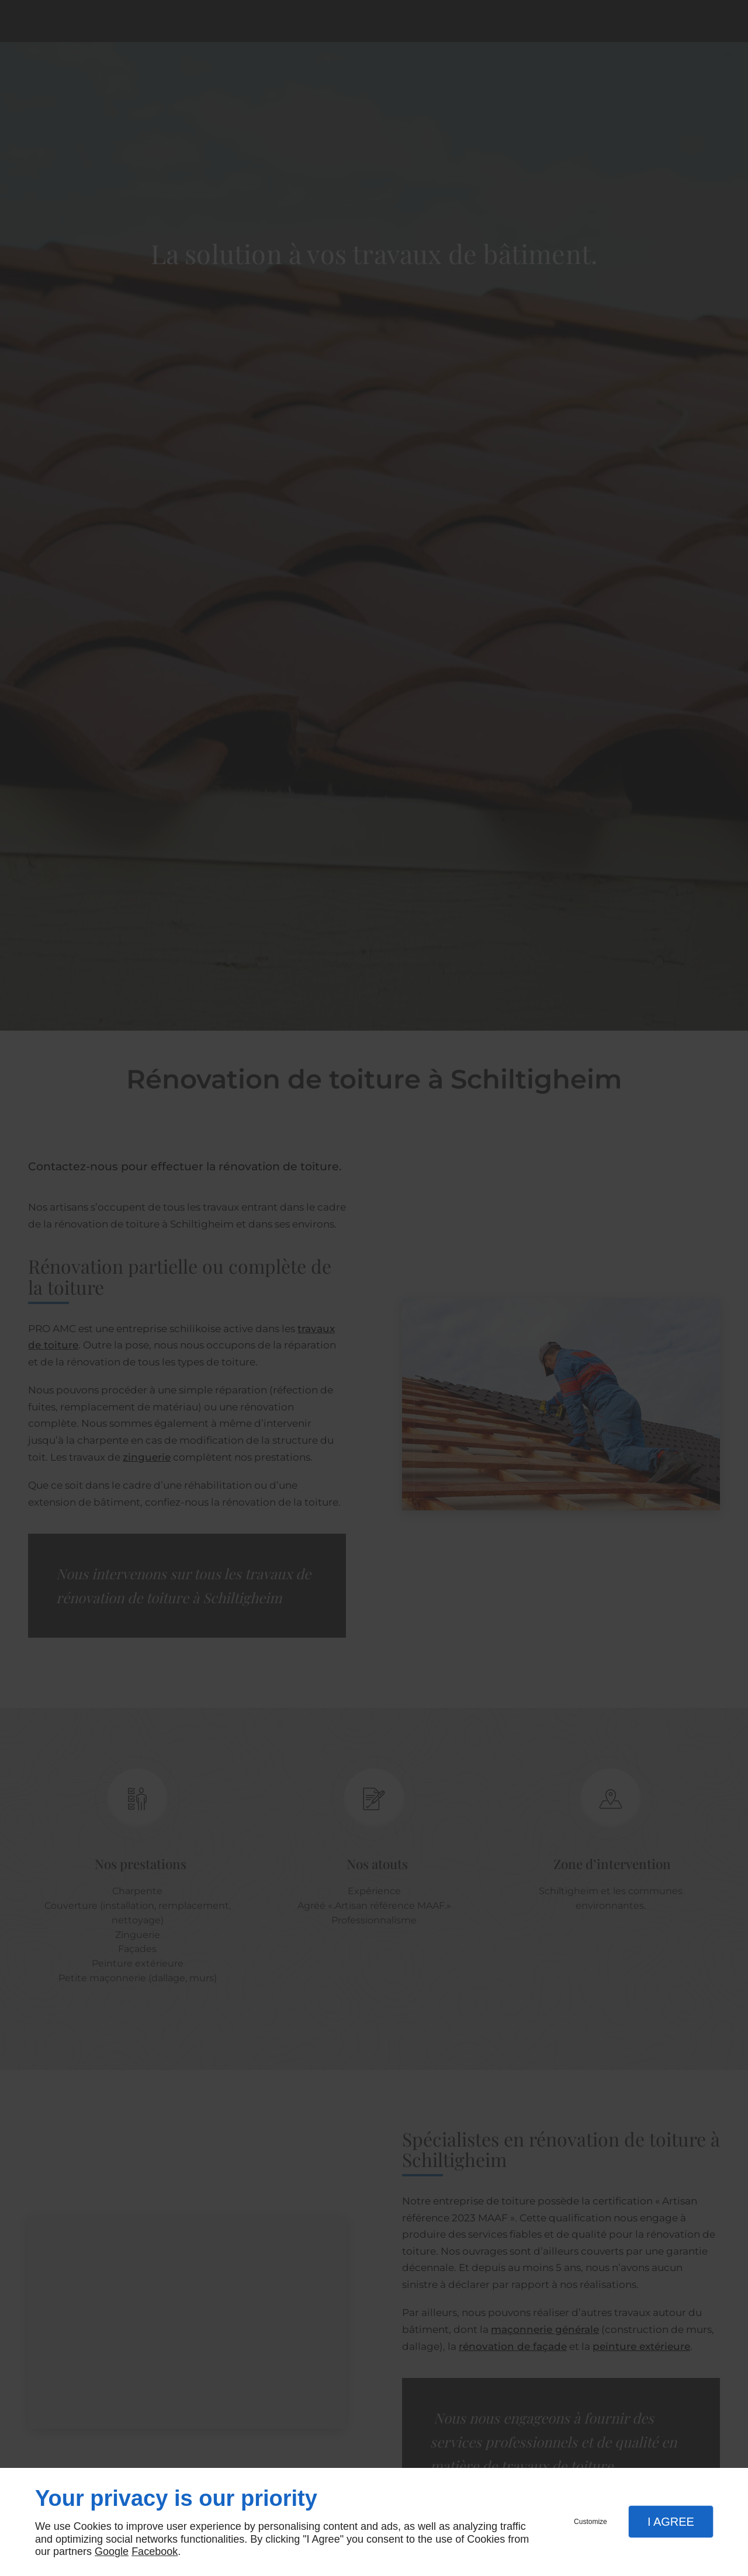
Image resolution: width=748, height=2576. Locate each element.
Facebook (154, 2551)
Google (112, 2551)
